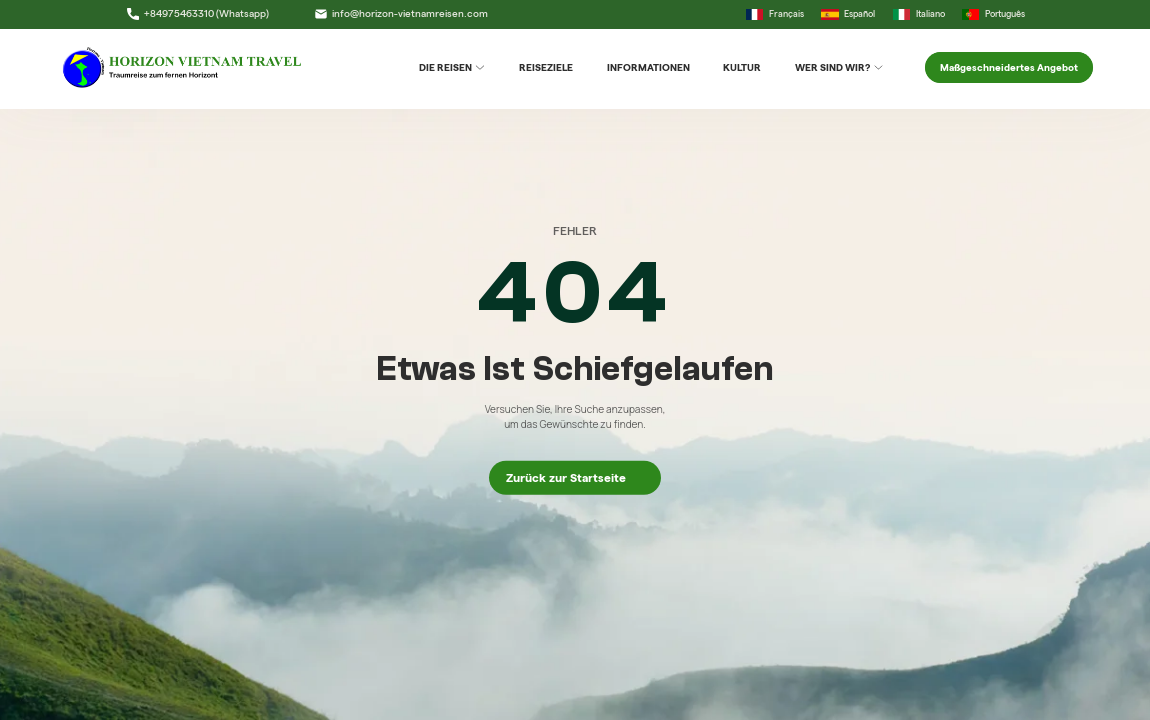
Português (993, 14)
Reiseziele (546, 67)
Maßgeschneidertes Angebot (1009, 67)
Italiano (919, 14)
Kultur (742, 67)
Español (848, 14)
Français (775, 14)
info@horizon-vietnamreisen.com (401, 14)
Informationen (648, 67)
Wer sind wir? (839, 68)
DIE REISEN (452, 68)
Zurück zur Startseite (575, 477)
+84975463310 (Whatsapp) (198, 14)
